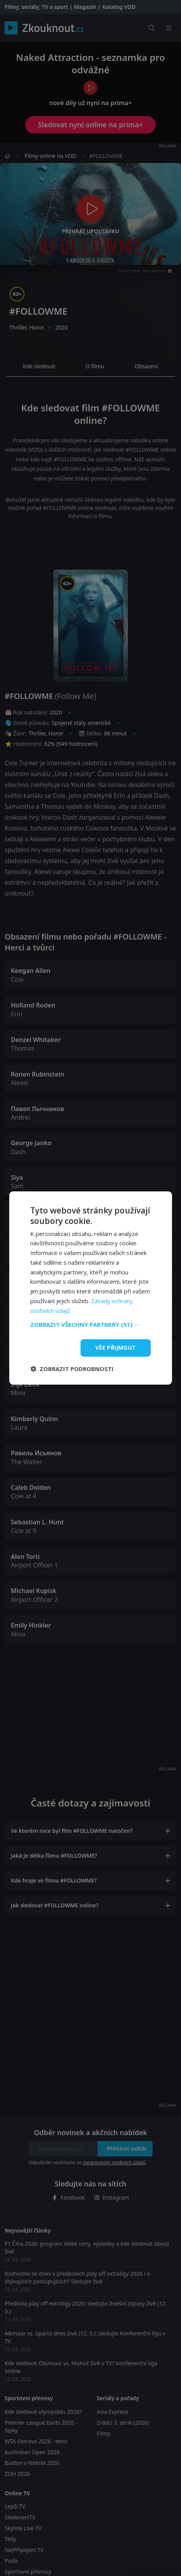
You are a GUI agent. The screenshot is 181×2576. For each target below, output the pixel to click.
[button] (90, 1324)
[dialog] (90, 1288)
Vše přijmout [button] (115, 1347)
